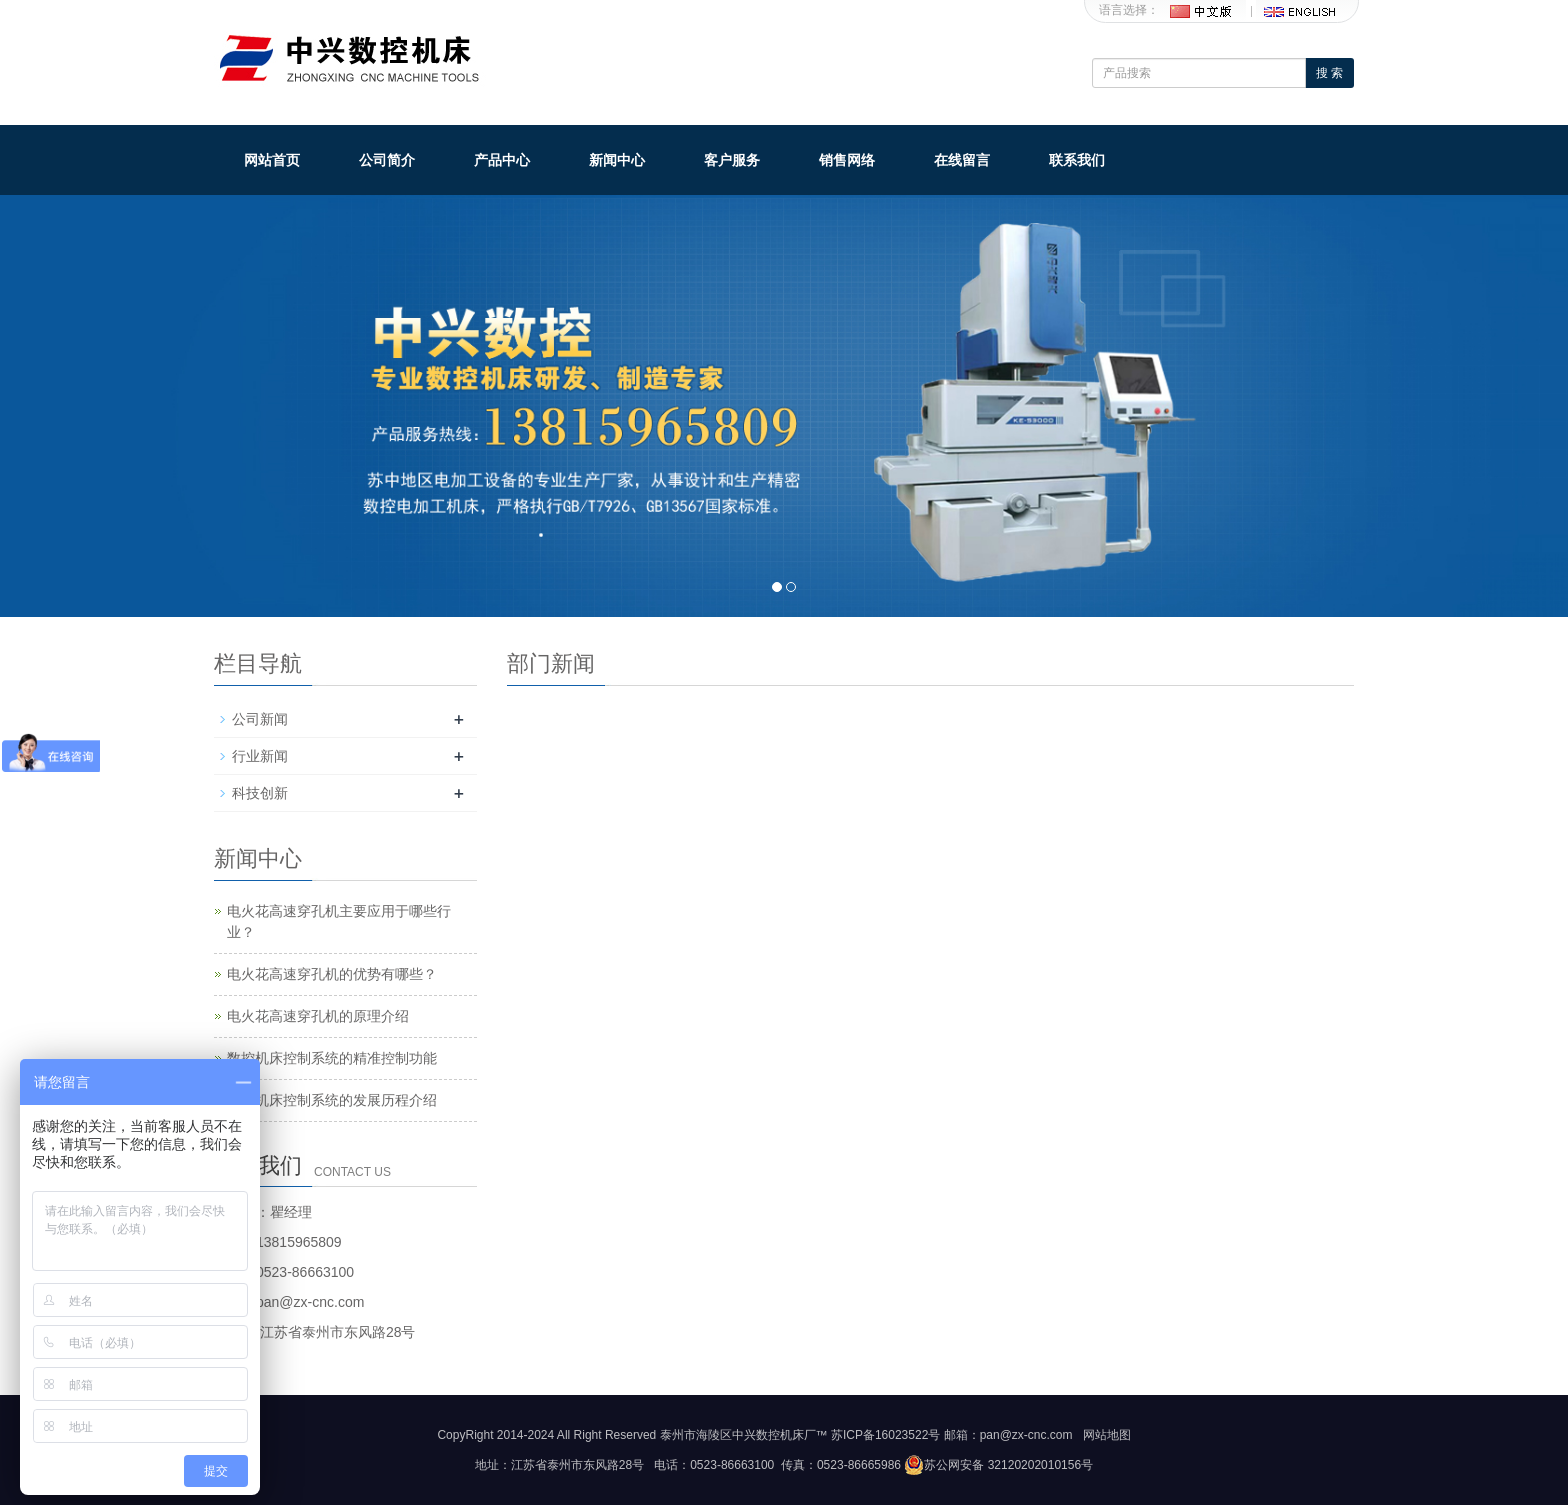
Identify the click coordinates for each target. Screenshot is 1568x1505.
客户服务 (732, 160)
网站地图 (1107, 1435)
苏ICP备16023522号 (885, 1435)
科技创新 (260, 793)
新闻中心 (617, 160)
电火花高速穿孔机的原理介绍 (318, 1016)
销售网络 (847, 160)
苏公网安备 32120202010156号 (998, 1465)
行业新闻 (260, 756)
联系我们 (1077, 160)
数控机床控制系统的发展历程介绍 (332, 1100)
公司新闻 (260, 719)
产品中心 (502, 160)
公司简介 (387, 160)
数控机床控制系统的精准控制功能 (332, 1058)
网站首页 (272, 160)
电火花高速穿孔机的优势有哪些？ (332, 974)
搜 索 (1329, 73)
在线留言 (962, 160)
